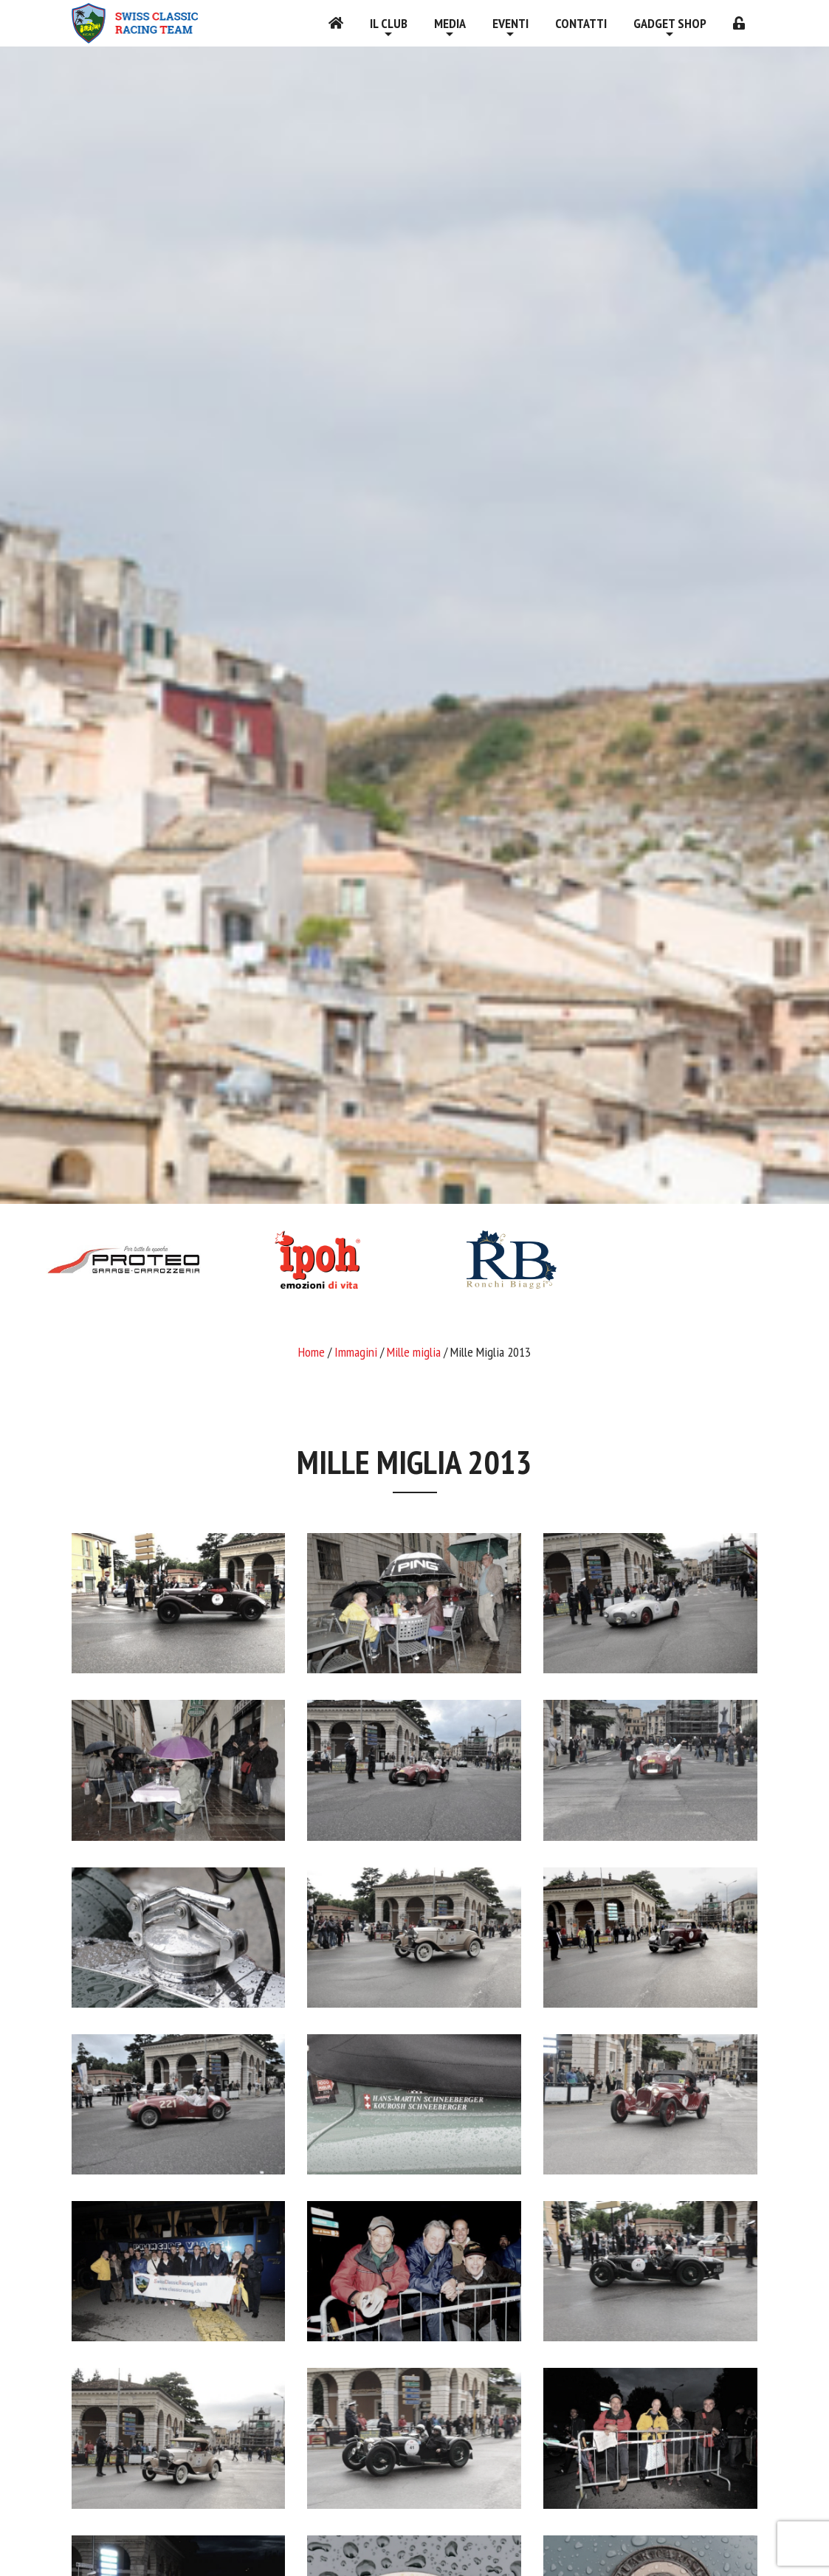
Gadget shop (669, 23)
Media (450, 23)
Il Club (388, 23)
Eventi (510, 23)
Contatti (581, 23)
